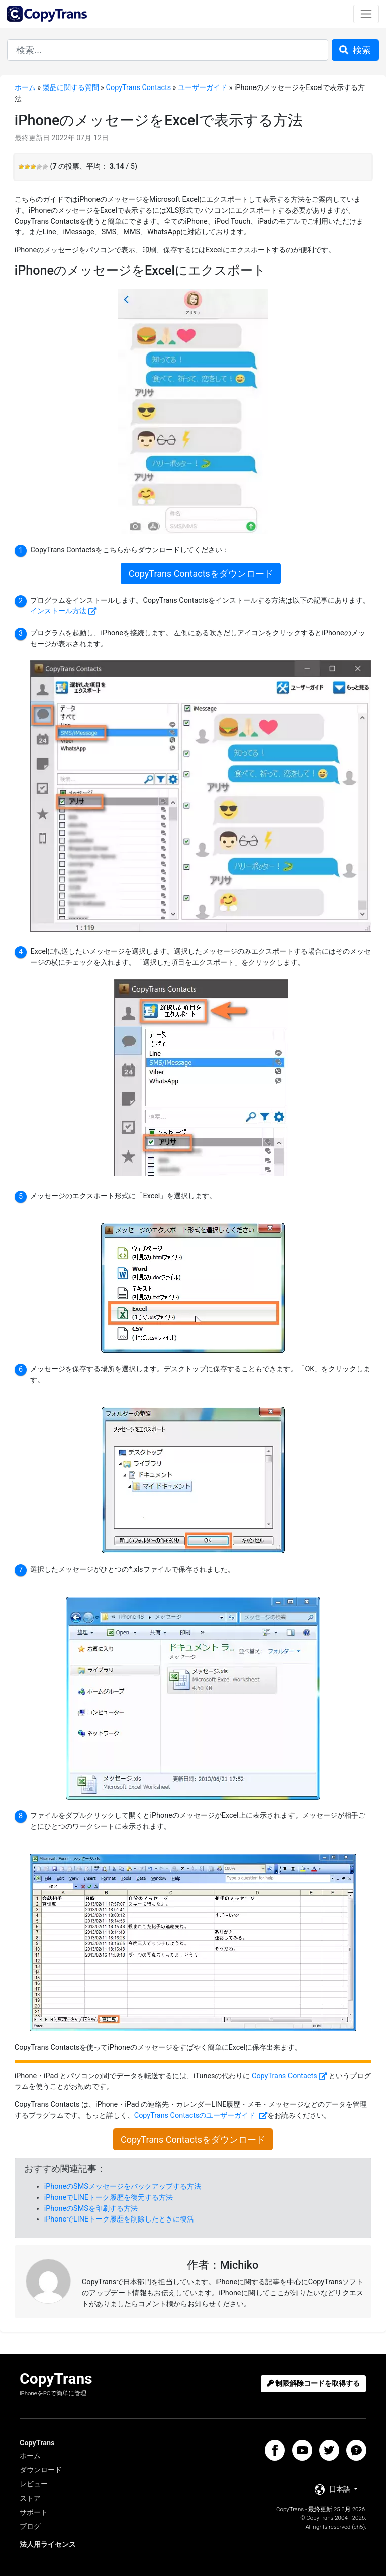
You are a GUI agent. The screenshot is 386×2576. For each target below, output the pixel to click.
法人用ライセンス (48, 2544)
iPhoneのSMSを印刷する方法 (91, 2208)
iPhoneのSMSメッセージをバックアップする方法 (122, 2186)
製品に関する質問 (71, 87)
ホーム (25, 87)
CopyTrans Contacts (138, 87)
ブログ (30, 2526)
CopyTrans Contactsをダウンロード (201, 573)
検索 (355, 50)
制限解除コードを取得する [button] (313, 2383)
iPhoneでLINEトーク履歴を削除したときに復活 (119, 2219)
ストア (30, 2498)
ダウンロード (41, 2470)
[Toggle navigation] (366, 14)
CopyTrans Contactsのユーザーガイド (195, 2115)
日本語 (333, 2489)
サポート (34, 2512)
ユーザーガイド (202, 87)
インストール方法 (58, 611)
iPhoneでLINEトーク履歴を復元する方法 (108, 2197)
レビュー (34, 2484)
